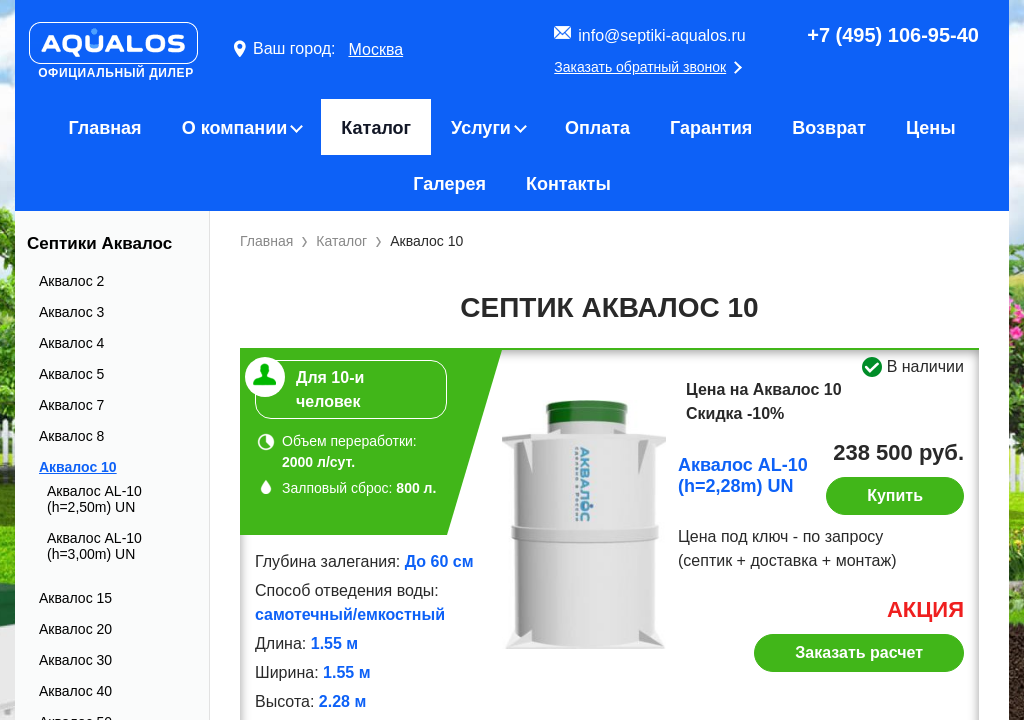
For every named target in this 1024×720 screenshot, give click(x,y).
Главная (104, 128)
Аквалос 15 (75, 598)
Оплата (597, 128)
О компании (235, 128)
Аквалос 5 (71, 374)
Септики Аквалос (99, 243)
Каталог (376, 128)
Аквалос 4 (71, 343)
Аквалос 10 (78, 467)
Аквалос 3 (71, 312)
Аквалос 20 (75, 629)
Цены (931, 128)
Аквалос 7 (71, 405)
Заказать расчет (859, 652)
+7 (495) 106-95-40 (893, 35)
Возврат (829, 128)
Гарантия (711, 128)
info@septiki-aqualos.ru (661, 35)
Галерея (449, 184)
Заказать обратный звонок (640, 67)
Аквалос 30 (75, 660)
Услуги (481, 128)
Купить (895, 495)
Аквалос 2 (71, 281)
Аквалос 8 (71, 436)
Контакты (568, 184)
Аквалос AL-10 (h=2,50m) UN (94, 499)
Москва (375, 49)
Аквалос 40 (75, 691)
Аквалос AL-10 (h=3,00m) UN (94, 546)
